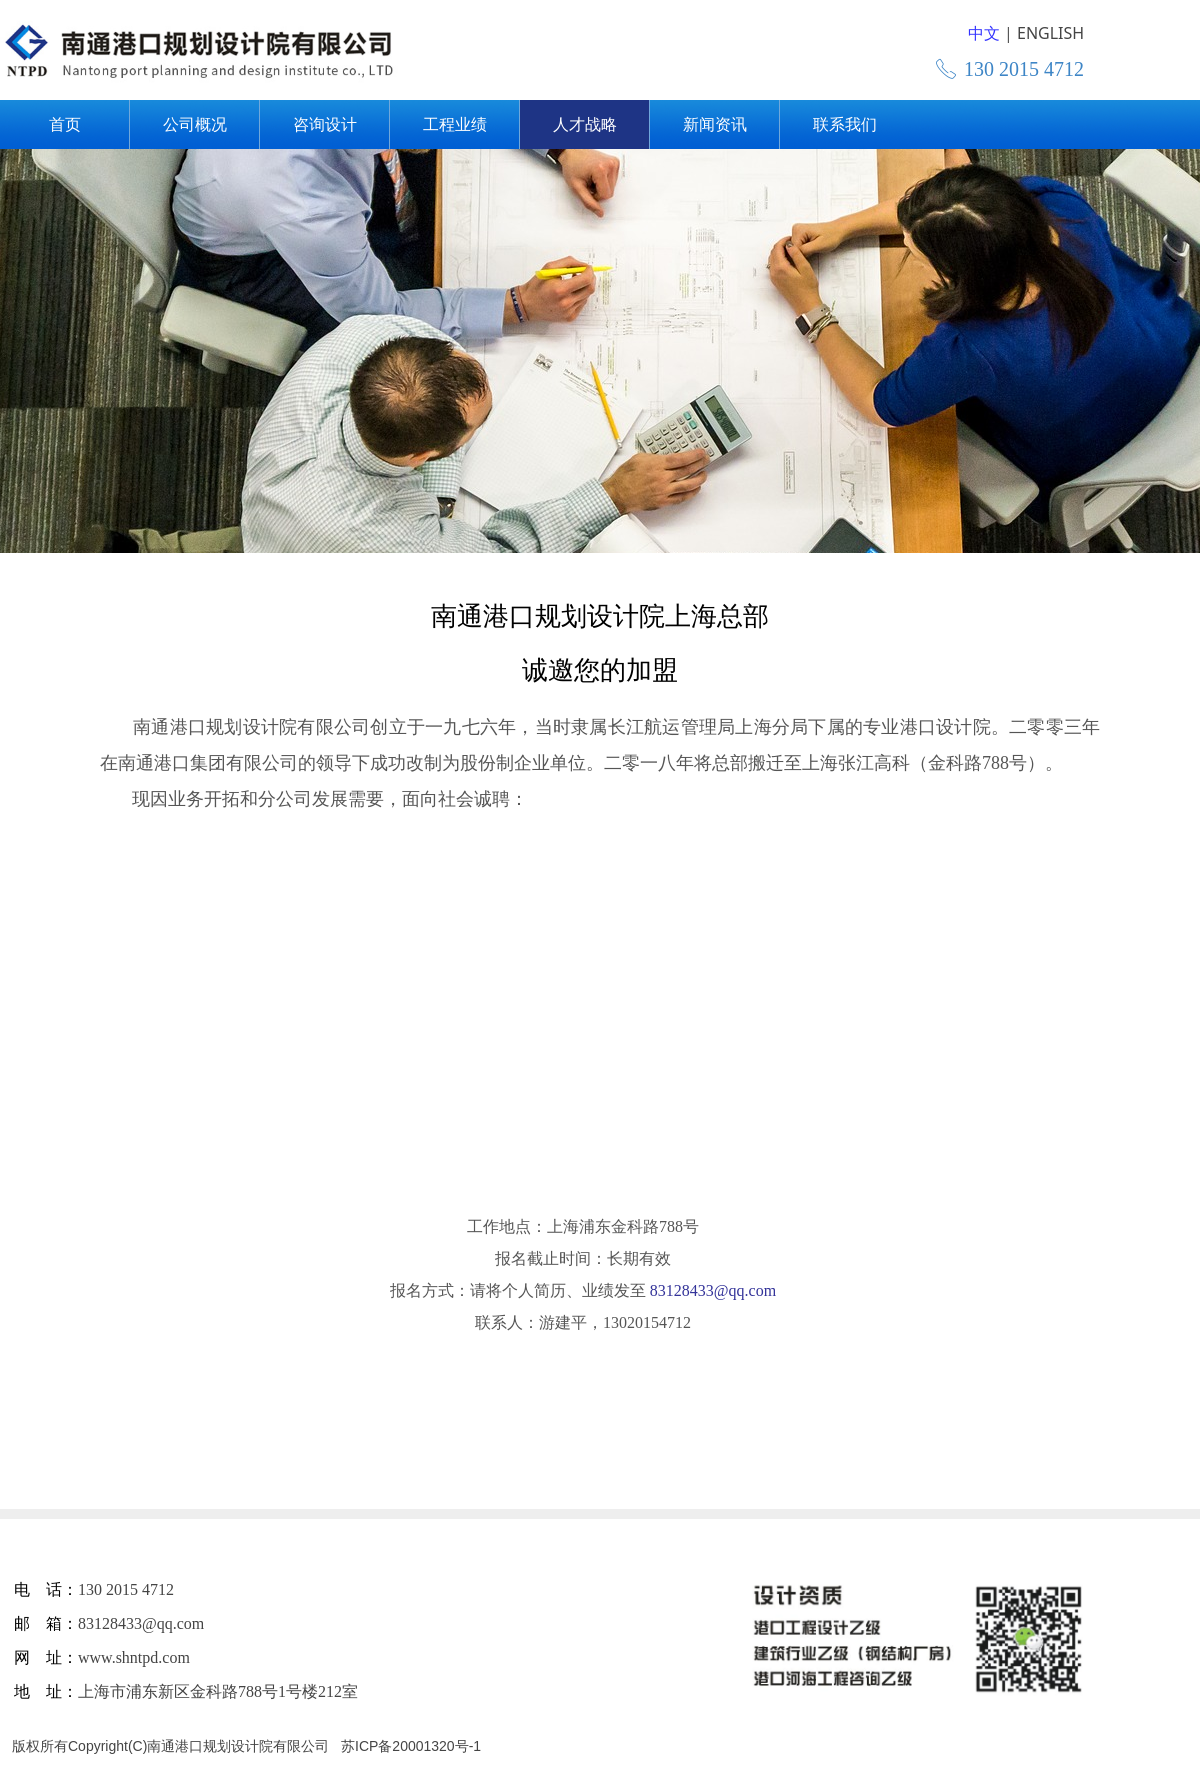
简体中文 (964, 34)
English (1037, 34)
